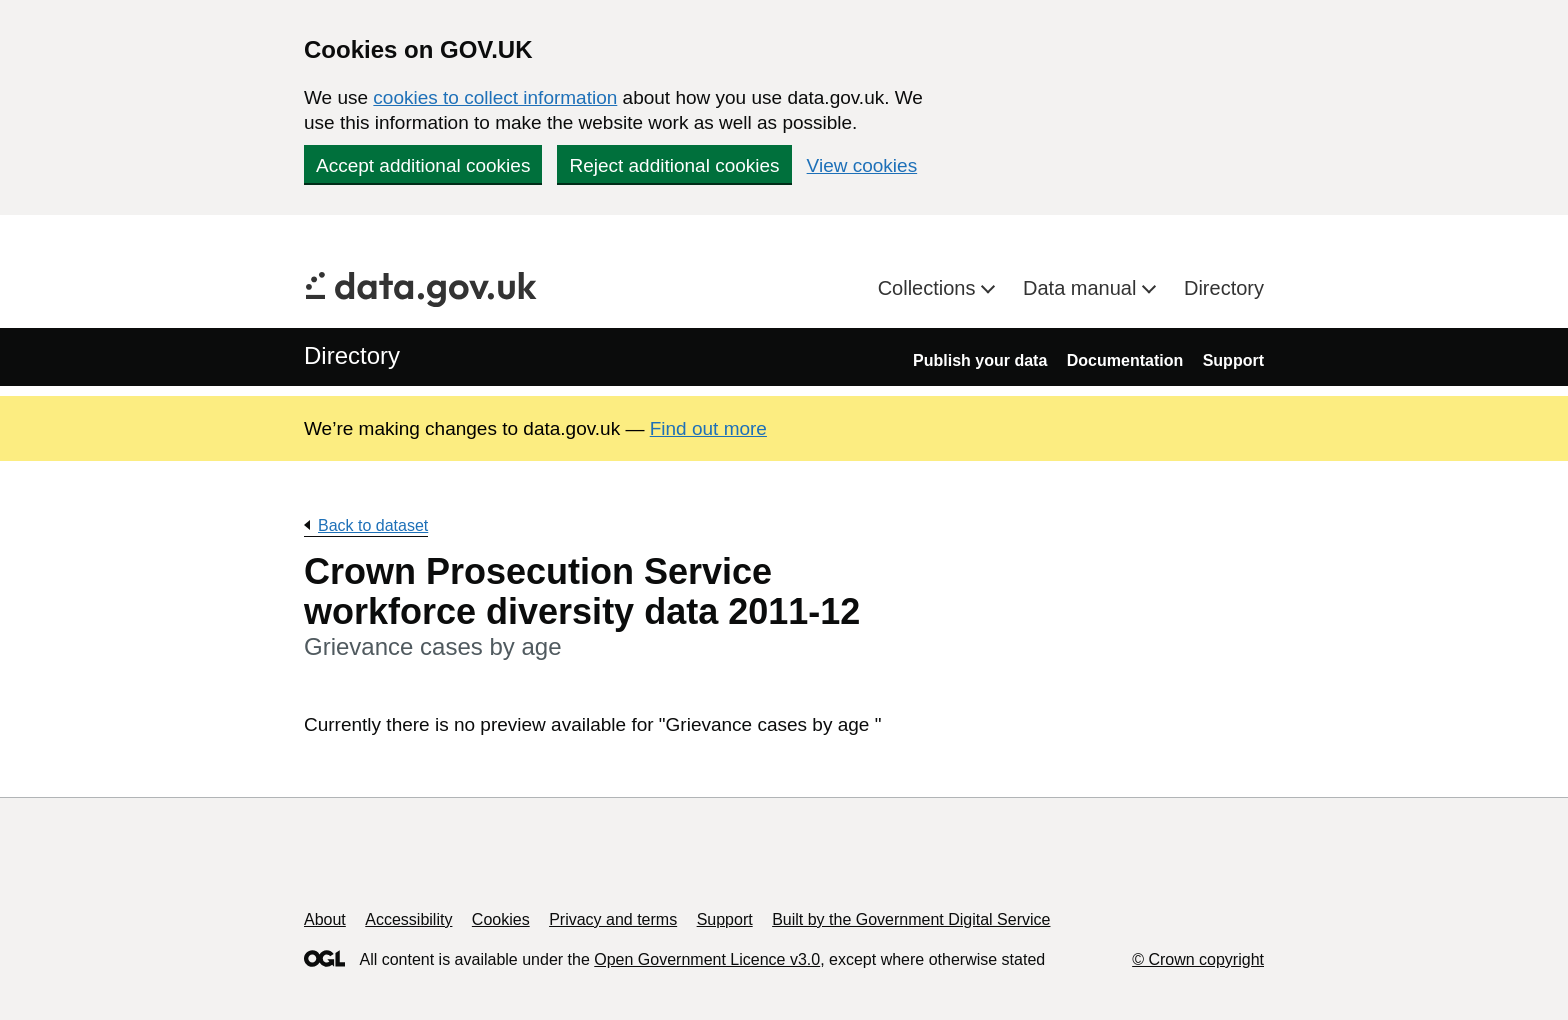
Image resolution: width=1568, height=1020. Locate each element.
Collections (929, 288)
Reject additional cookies (674, 165)
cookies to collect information (495, 97)
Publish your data (980, 360)
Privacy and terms (613, 919)
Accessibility (408, 919)
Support (1233, 360)
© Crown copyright (1198, 959)
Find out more (708, 428)
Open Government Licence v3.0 (707, 959)
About (325, 919)
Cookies (501, 919)
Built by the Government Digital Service (911, 919)
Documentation (1125, 360)
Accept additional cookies (423, 165)
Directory (1224, 288)
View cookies (862, 165)
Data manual (1082, 288)
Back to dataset (373, 525)
